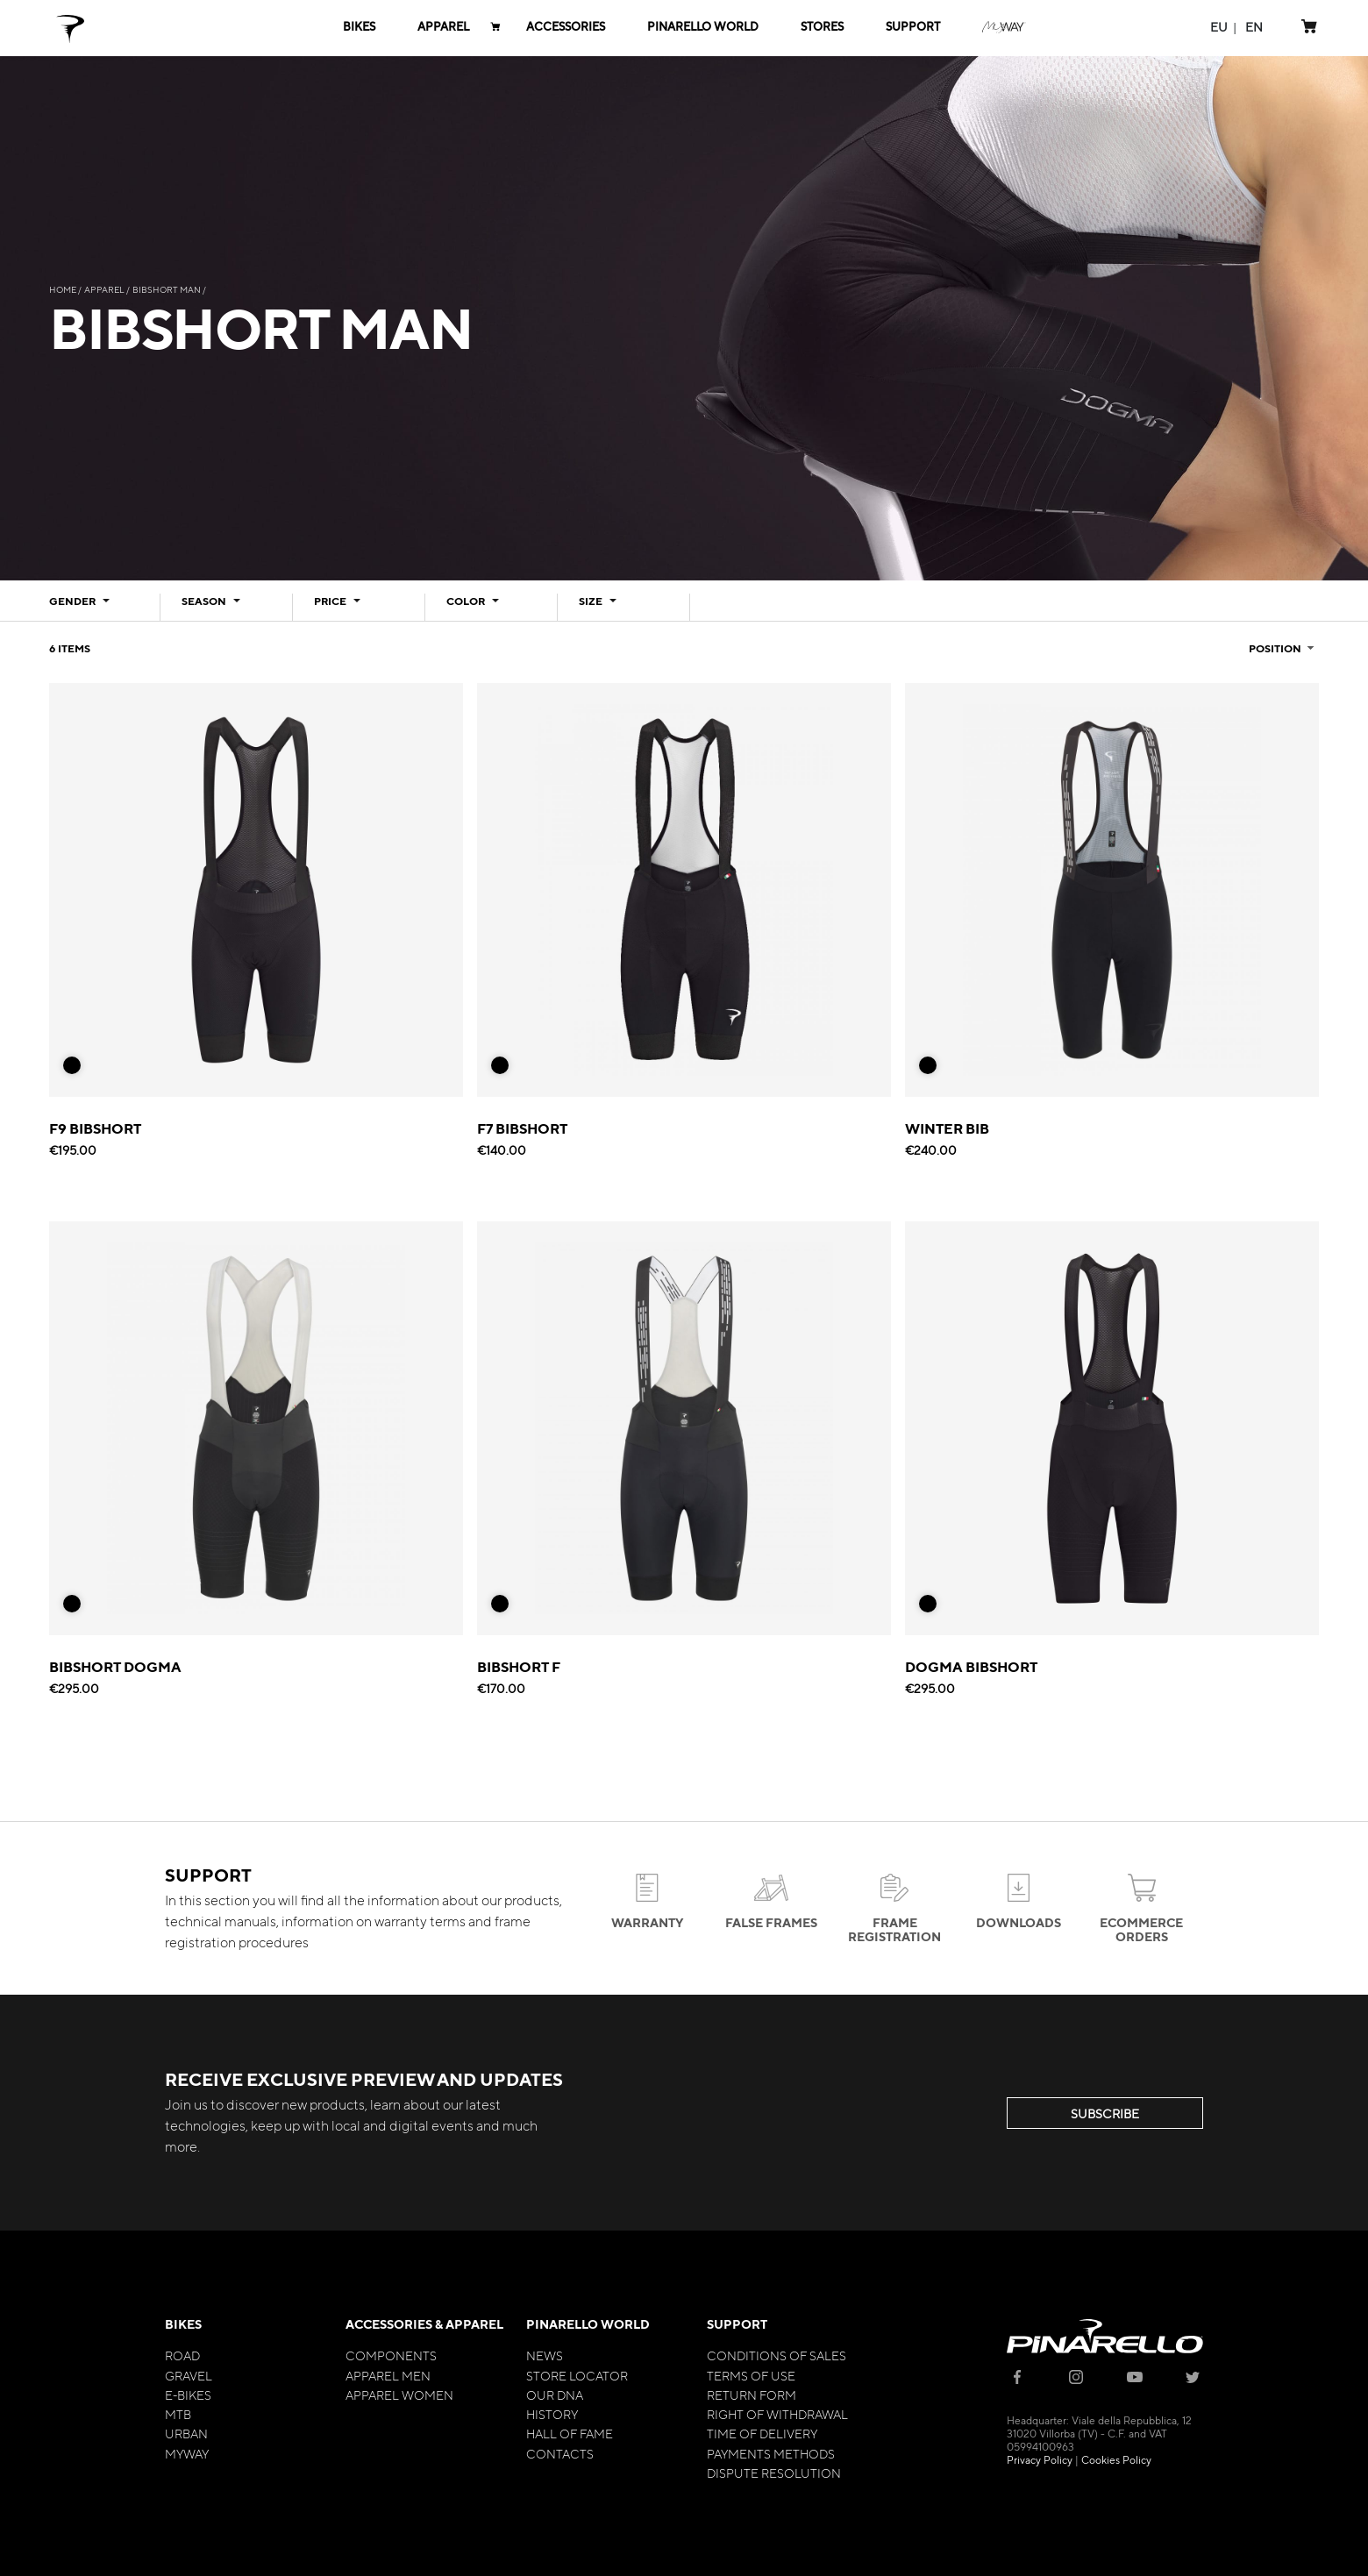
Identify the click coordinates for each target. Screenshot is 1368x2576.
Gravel (188, 2375)
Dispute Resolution (774, 2472)
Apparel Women (399, 2394)
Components (391, 2355)
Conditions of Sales (776, 2355)
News (544, 2355)
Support (737, 2324)
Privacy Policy (1039, 2459)
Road (182, 2355)
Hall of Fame (569, 2433)
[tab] (94, 607)
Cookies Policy (1116, 2459)
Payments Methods (771, 2453)
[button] (1219, 27)
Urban (186, 2433)
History (552, 2414)
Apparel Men (388, 2375)
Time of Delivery (762, 2433)
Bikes (183, 2324)
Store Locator (577, 2375)
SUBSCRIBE (1105, 2113)
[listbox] (79, 1070)
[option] (72, 1065)
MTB (178, 2414)
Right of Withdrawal (777, 2414)
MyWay (187, 2453)
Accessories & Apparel (424, 2324)
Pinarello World (588, 2324)
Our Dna (554, 2394)
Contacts (560, 2453)
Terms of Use (751, 2375)
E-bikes (188, 2394)
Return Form (751, 2394)
